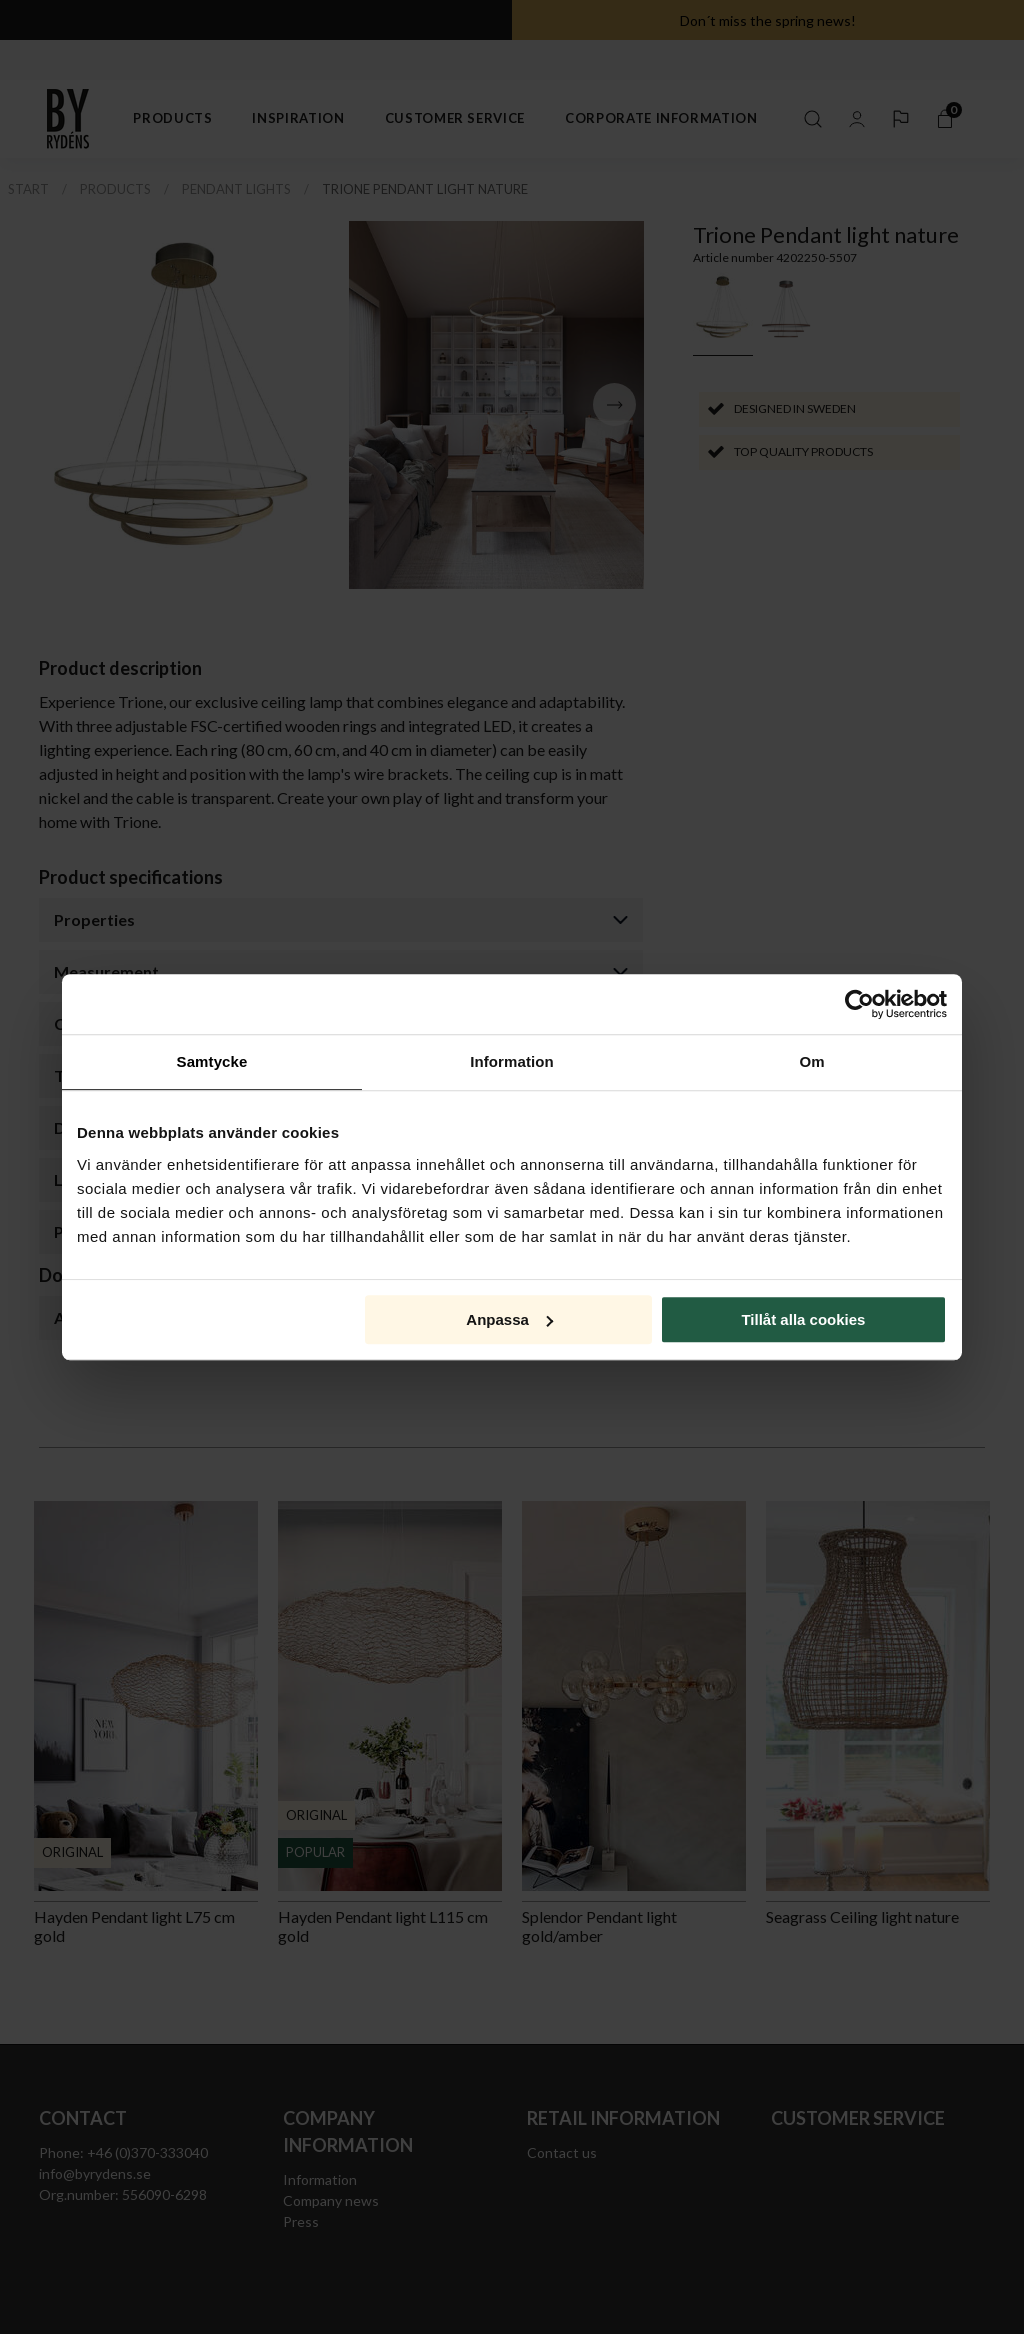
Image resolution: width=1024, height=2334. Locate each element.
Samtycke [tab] (212, 1061)
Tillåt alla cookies (803, 1319)
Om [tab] (811, 1061)
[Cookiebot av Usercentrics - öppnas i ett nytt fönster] (859, 1004)
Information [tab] (512, 1061)
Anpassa (509, 1319)
